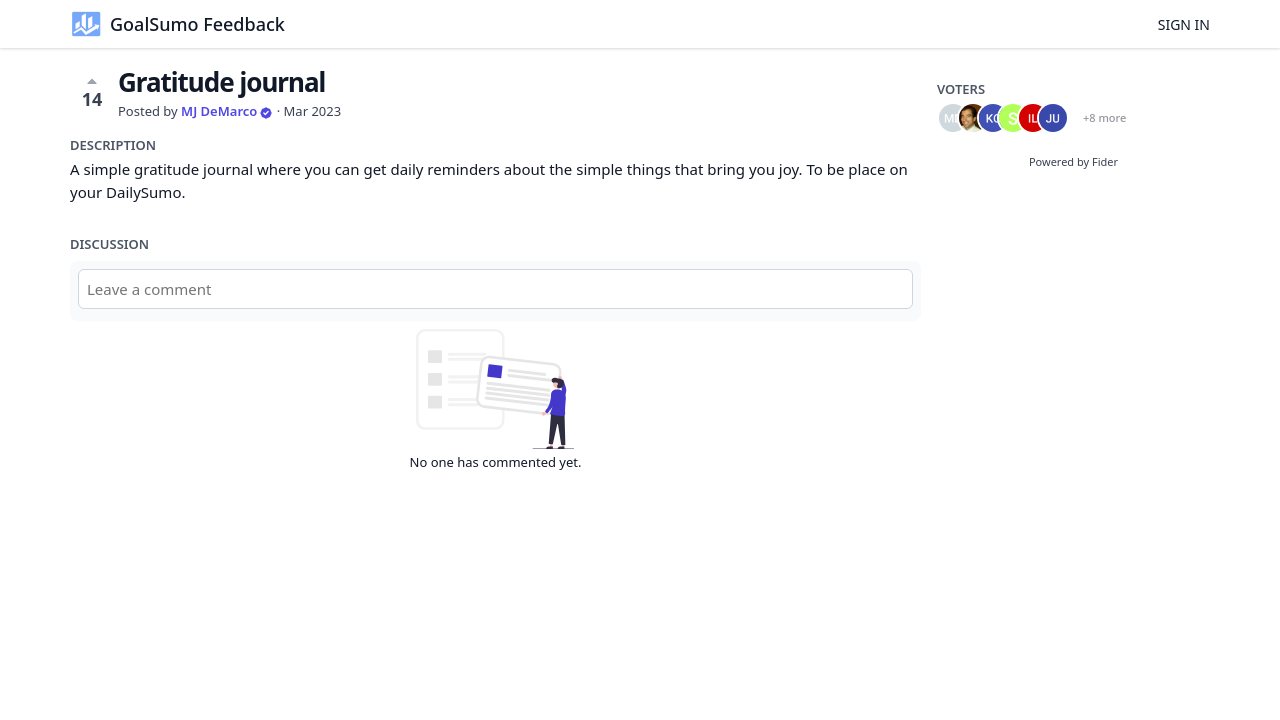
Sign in (1184, 24)
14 (92, 92)
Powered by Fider (1073, 161)
